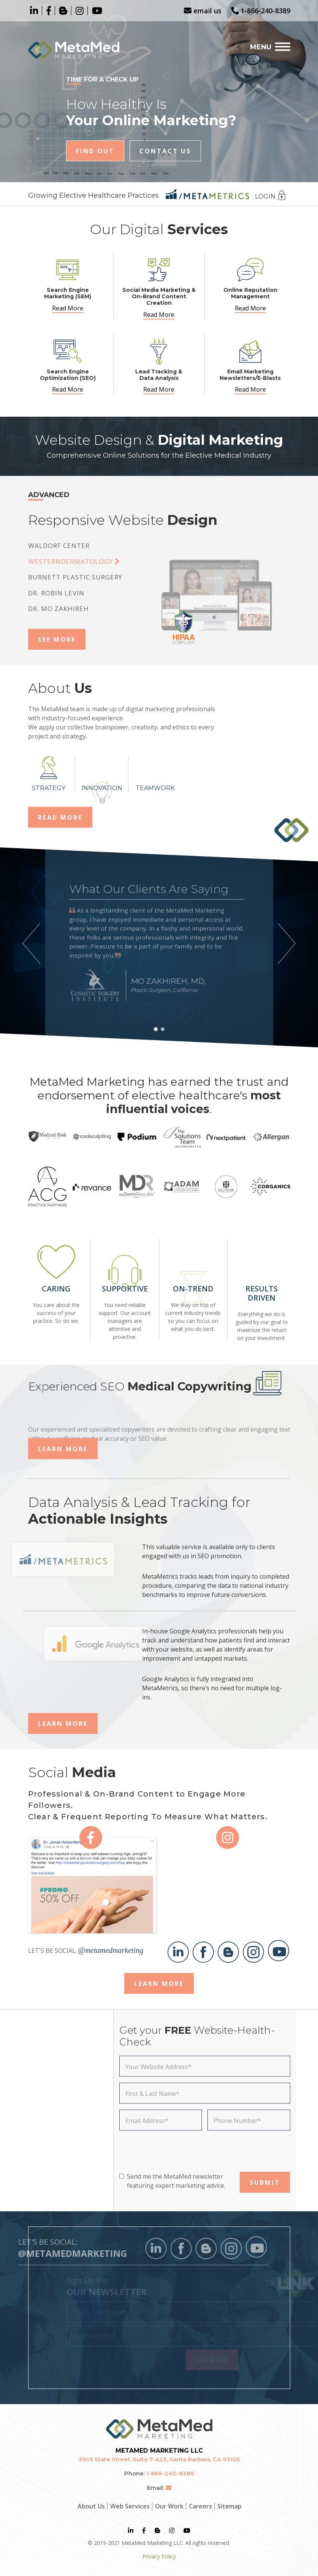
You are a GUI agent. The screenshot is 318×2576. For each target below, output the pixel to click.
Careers (200, 2506)
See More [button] (57, 639)
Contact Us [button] (165, 151)
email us (202, 10)
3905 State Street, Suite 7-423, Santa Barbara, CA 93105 (159, 2459)
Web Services (130, 2506)
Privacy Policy (159, 2556)
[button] (156, 1029)
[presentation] (177, 2151)
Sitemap (229, 2506)
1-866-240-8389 (260, 10)
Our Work (169, 2506)
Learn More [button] (63, 1449)
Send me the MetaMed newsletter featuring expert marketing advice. (176, 2181)
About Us (91, 2506)
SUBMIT (265, 2182)
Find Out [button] (95, 151)
